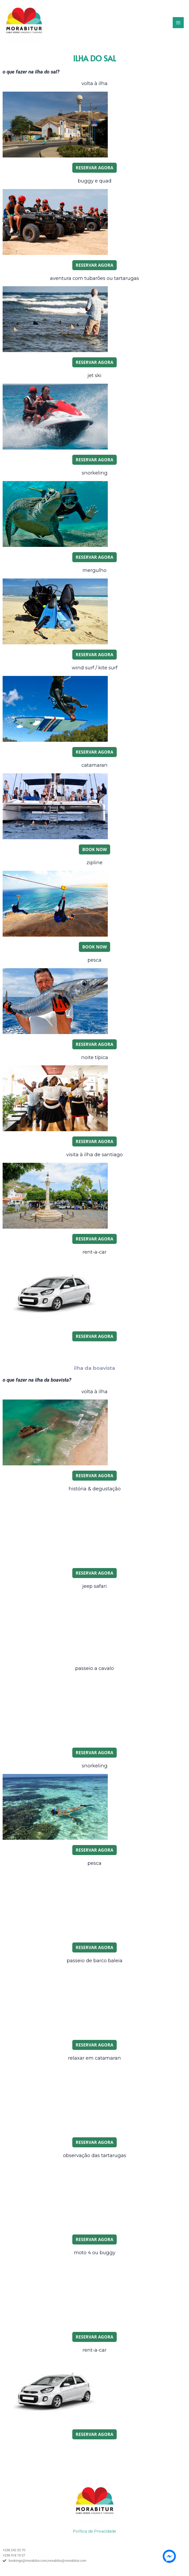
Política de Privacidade (94, 2525)
